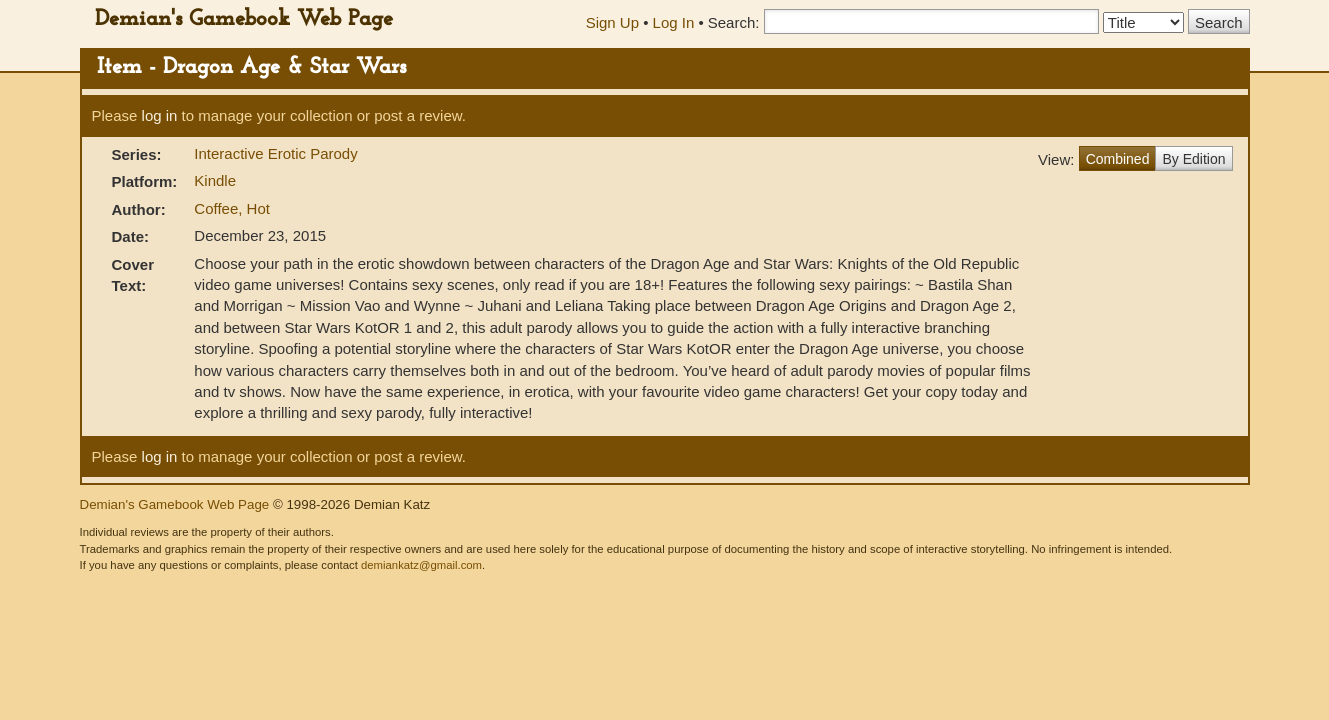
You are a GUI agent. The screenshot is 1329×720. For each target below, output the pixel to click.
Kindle (215, 180)
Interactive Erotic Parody (275, 153)
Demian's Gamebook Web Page (244, 19)
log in (160, 115)
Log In (674, 22)
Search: (734, 22)
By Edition (1193, 159)
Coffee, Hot (232, 208)
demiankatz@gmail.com (421, 565)
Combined (1118, 159)
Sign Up (612, 22)
